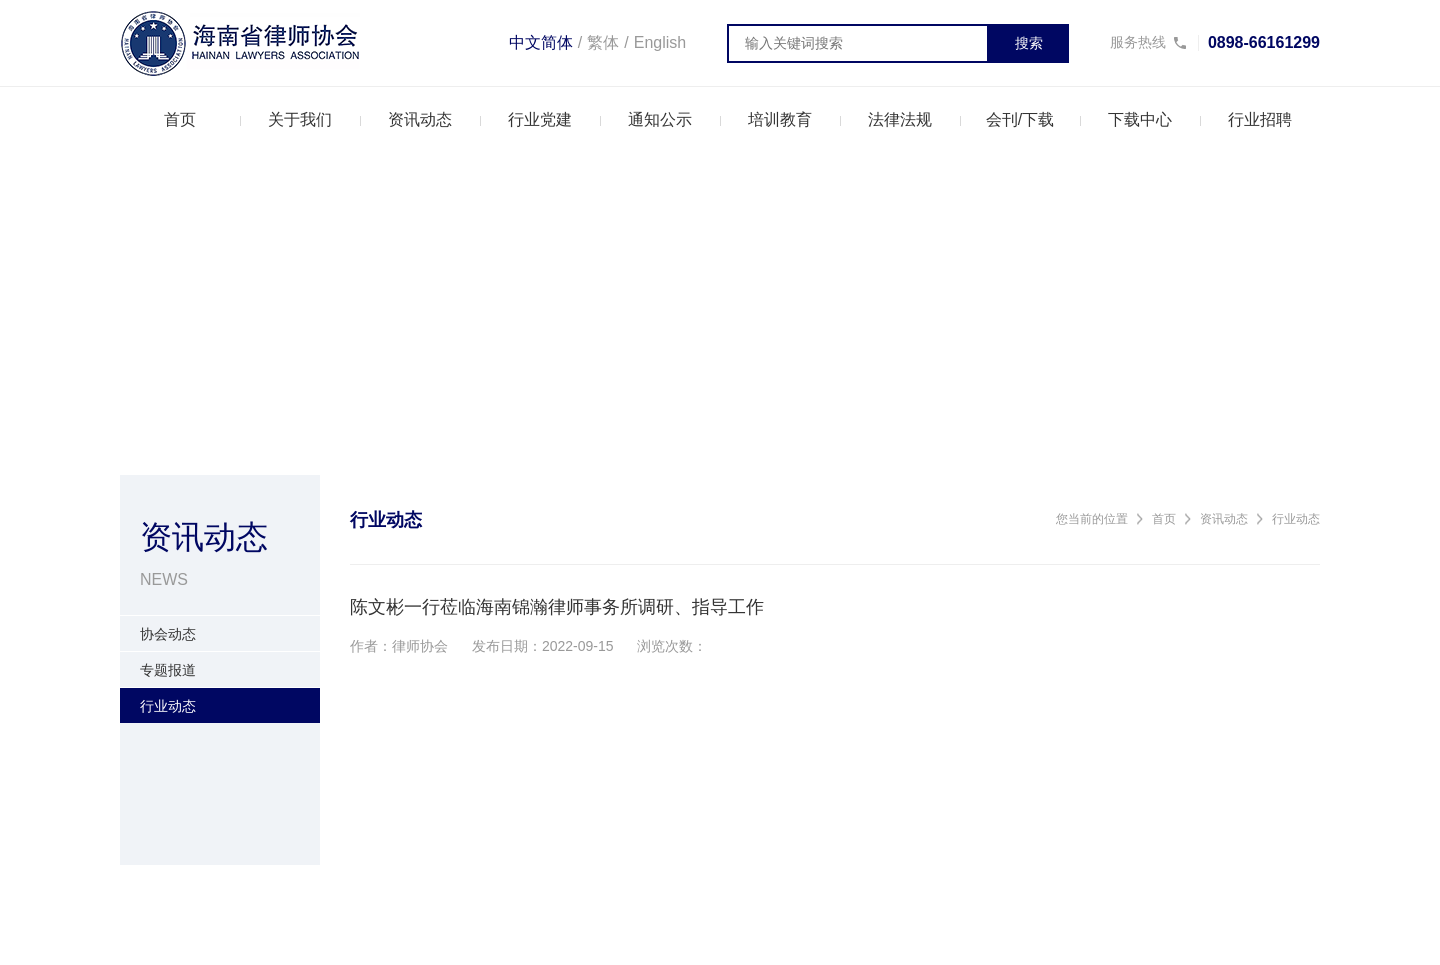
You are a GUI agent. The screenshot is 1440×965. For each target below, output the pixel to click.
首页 (180, 119)
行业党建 (540, 119)
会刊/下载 (1020, 119)
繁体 (603, 42)
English (660, 42)
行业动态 (1296, 519)
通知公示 (660, 119)
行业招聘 (1260, 119)
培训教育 (780, 119)
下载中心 (1140, 119)
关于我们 (300, 119)
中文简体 (541, 42)
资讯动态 (420, 119)
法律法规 (900, 119)
